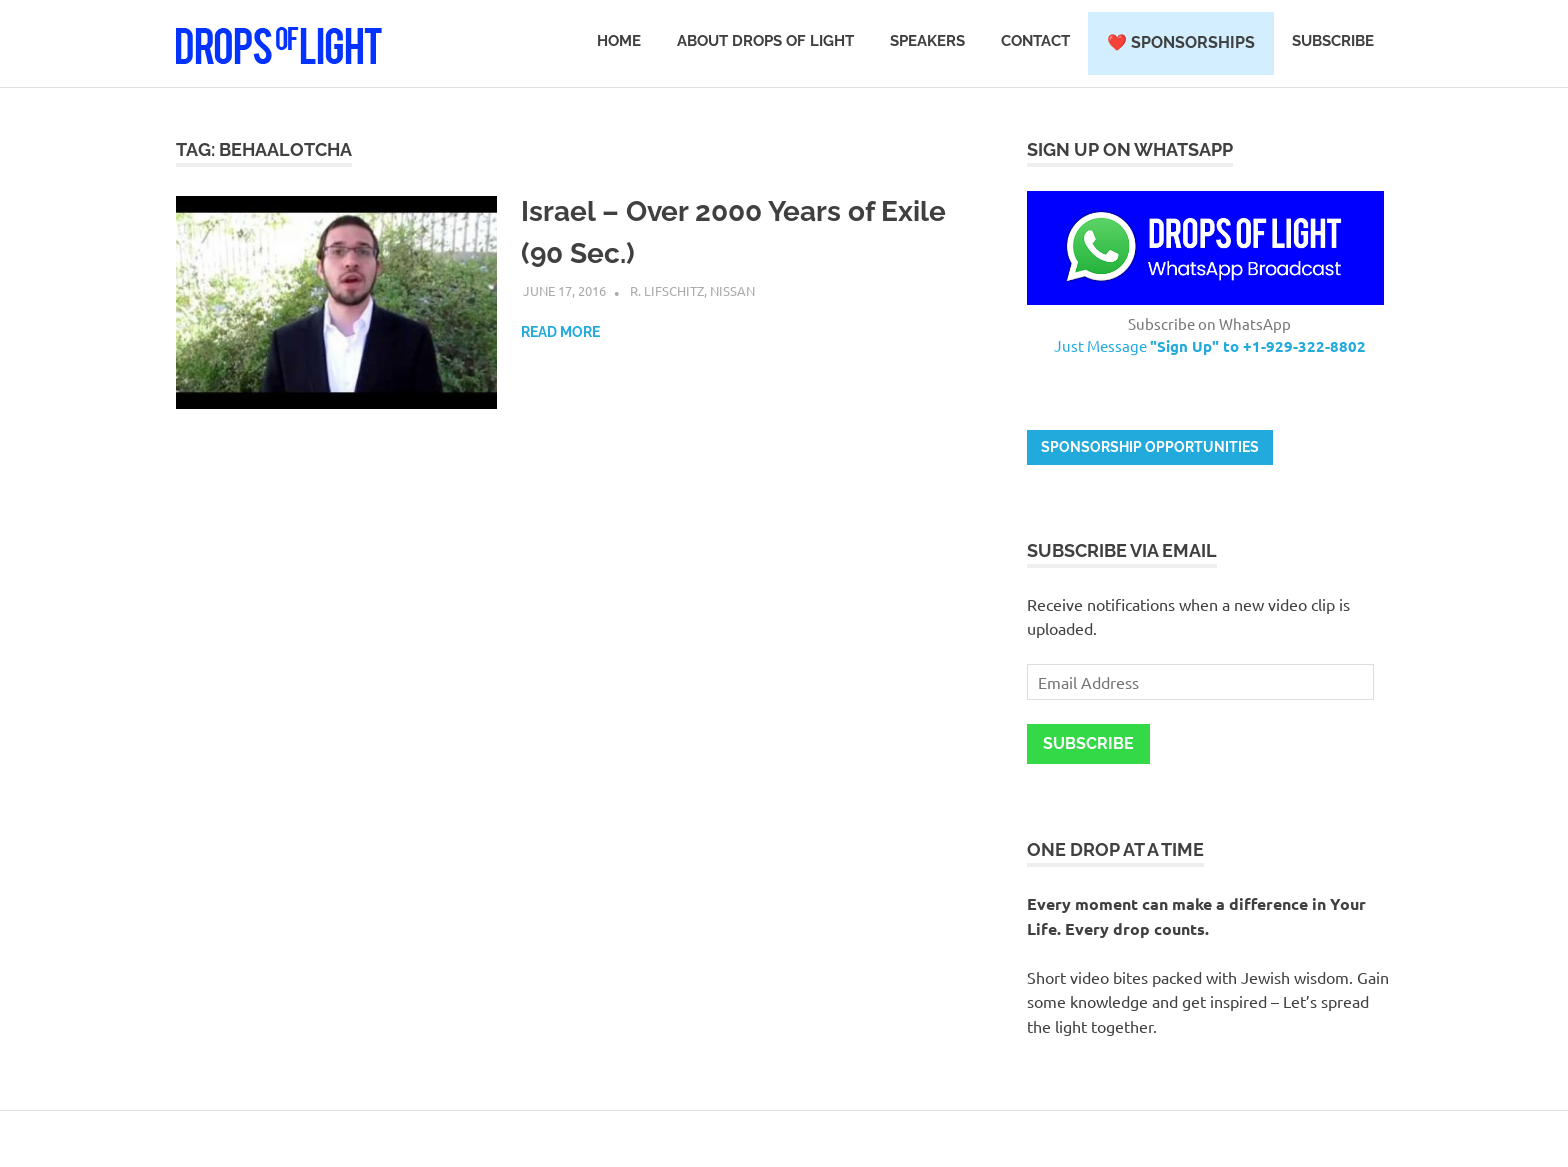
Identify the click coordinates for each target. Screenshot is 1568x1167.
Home (619, 41)
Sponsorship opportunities (1150, 447)
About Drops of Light (765, 41)
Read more (560, 332)
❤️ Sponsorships (1181, 42)
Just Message (1210, 345)
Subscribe (1333, 41)
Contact (1035, 41)
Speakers (927, 41)
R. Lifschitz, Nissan (692, 290)
